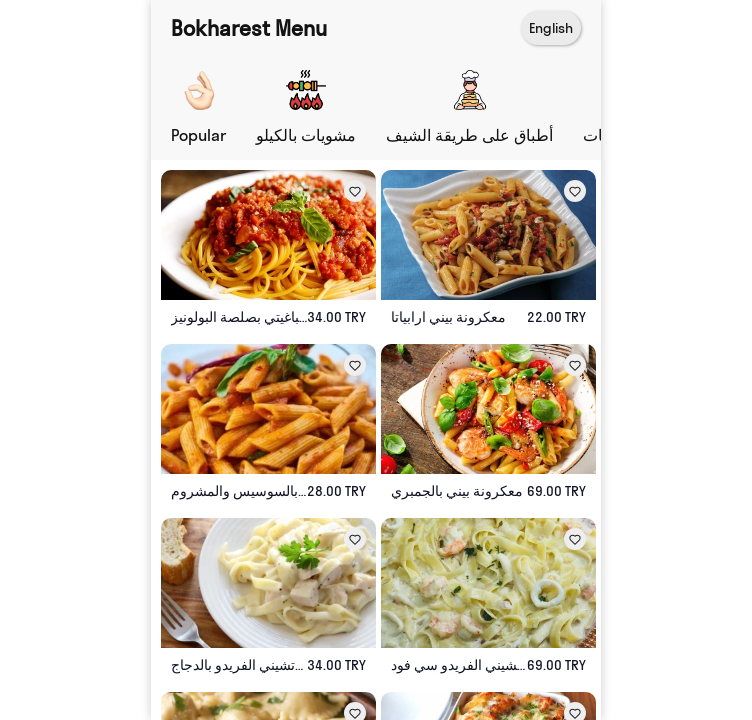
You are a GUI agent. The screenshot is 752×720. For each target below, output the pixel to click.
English (551, 28)
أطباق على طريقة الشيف (469, 135)
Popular (198, 135)
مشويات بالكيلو (306, 135)
